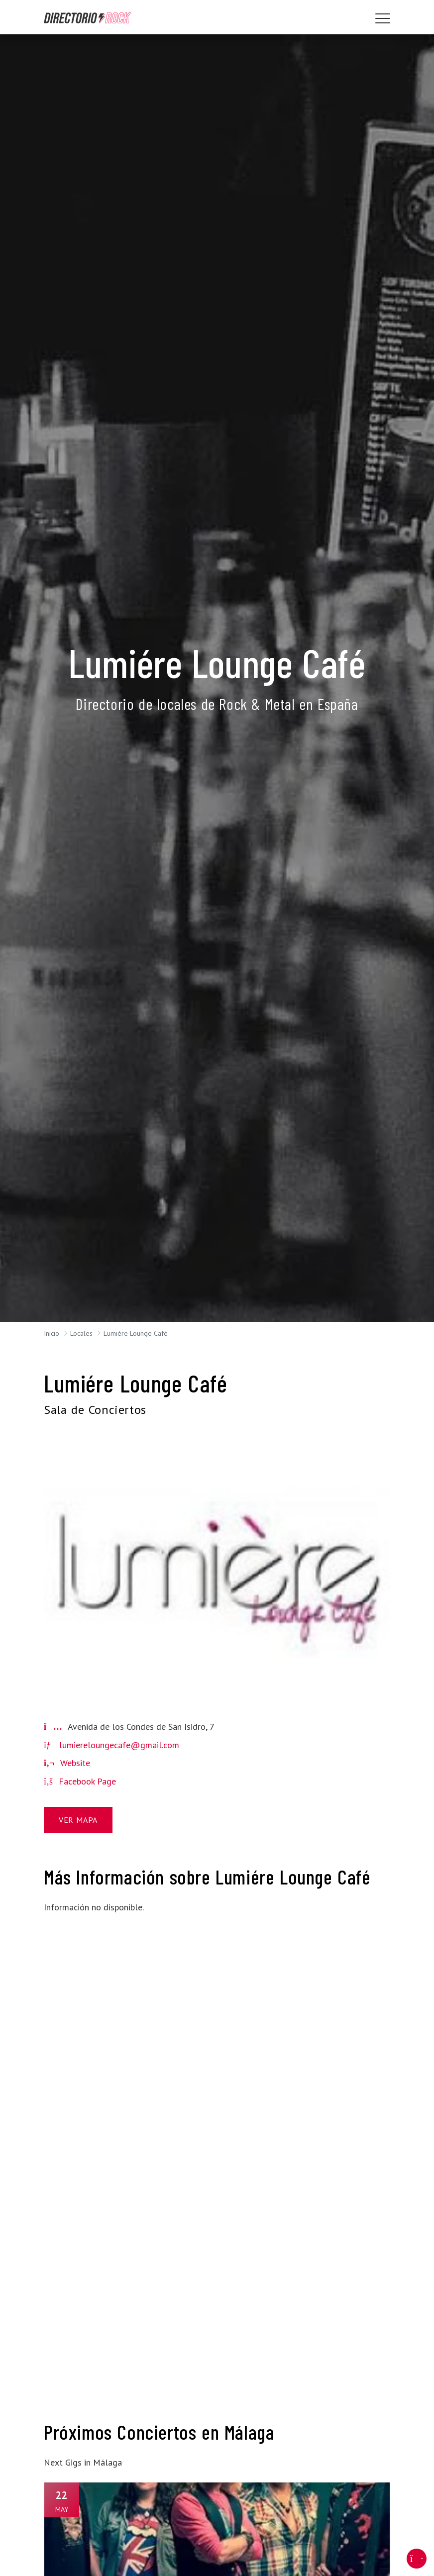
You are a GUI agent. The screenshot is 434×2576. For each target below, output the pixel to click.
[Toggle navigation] (382, 18)
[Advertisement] (97, 2071)
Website (67, 1763)
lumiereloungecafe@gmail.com (119, 1745)
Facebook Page (80, 1781)
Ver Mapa (78, 1820)
